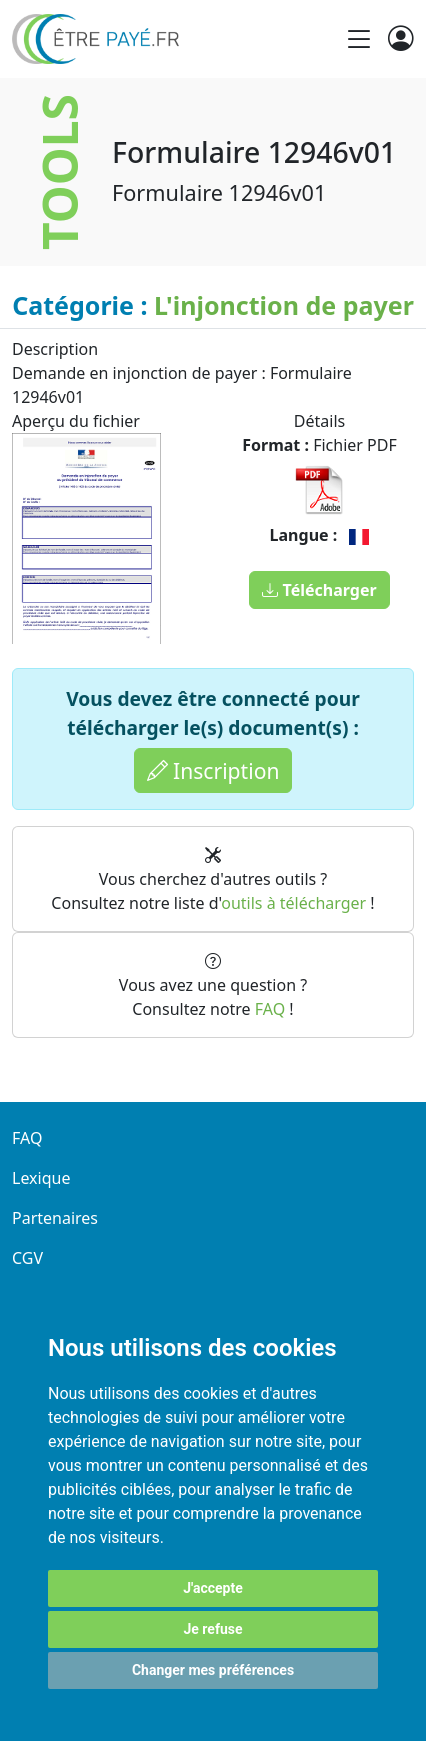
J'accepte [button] (213, 1588)
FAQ (270, 1009)
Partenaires (55, 1218)
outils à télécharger (293, 903)
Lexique (41, 1178)
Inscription (213, 770)
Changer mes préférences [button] (213, 1670)
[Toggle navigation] (359, 39)
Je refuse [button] (212, 1629)
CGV (27, 1258)
